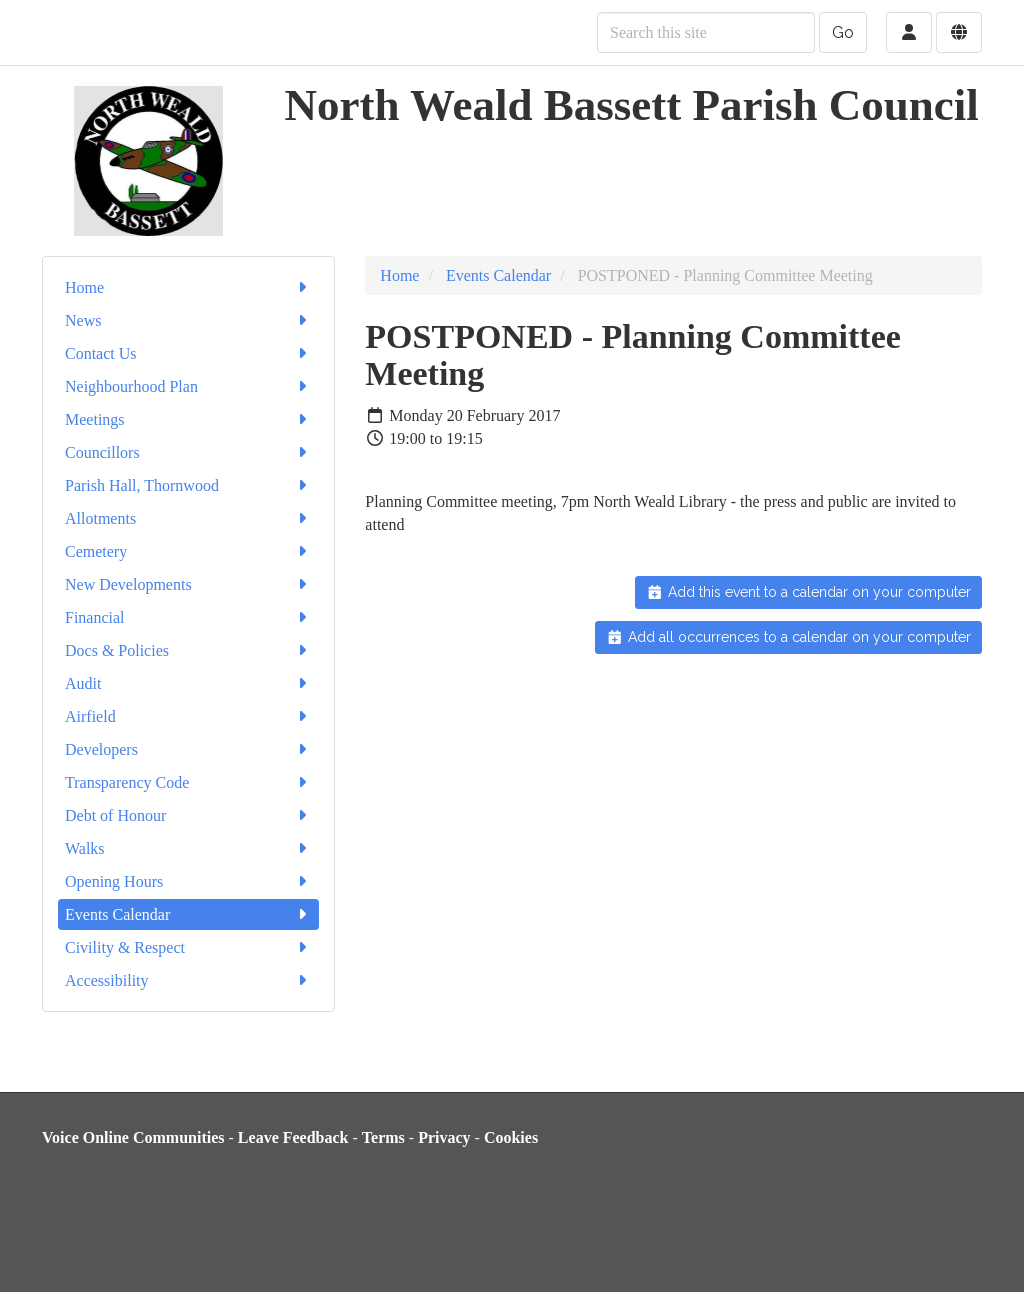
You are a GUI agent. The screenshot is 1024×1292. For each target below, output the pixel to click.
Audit (188, 683)
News (188, 320)
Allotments (188, 518)
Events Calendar (188, 914)
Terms (383, 1137)
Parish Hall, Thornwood (188, 485)
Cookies (511, 1137)
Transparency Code (188, 782)
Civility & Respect (188, 947)
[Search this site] (706, 32)
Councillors (188, 452)
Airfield (188, 716)
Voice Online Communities (133, 1137)
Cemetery (188, 551)
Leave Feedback (293, 1137)
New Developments (188, 584)
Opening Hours (188, 881)
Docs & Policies (188, 650)
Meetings (188, 419)
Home (188, 287)
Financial (188, 617)
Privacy (444, 1137)
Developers (188, 749)
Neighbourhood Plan (188, 386)
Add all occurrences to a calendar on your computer (788, 637)
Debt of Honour (188, 815)
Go (843, 32)
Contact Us (188, 353)
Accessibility (188, 980)
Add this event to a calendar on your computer (808, 592)
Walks (188, 848)
